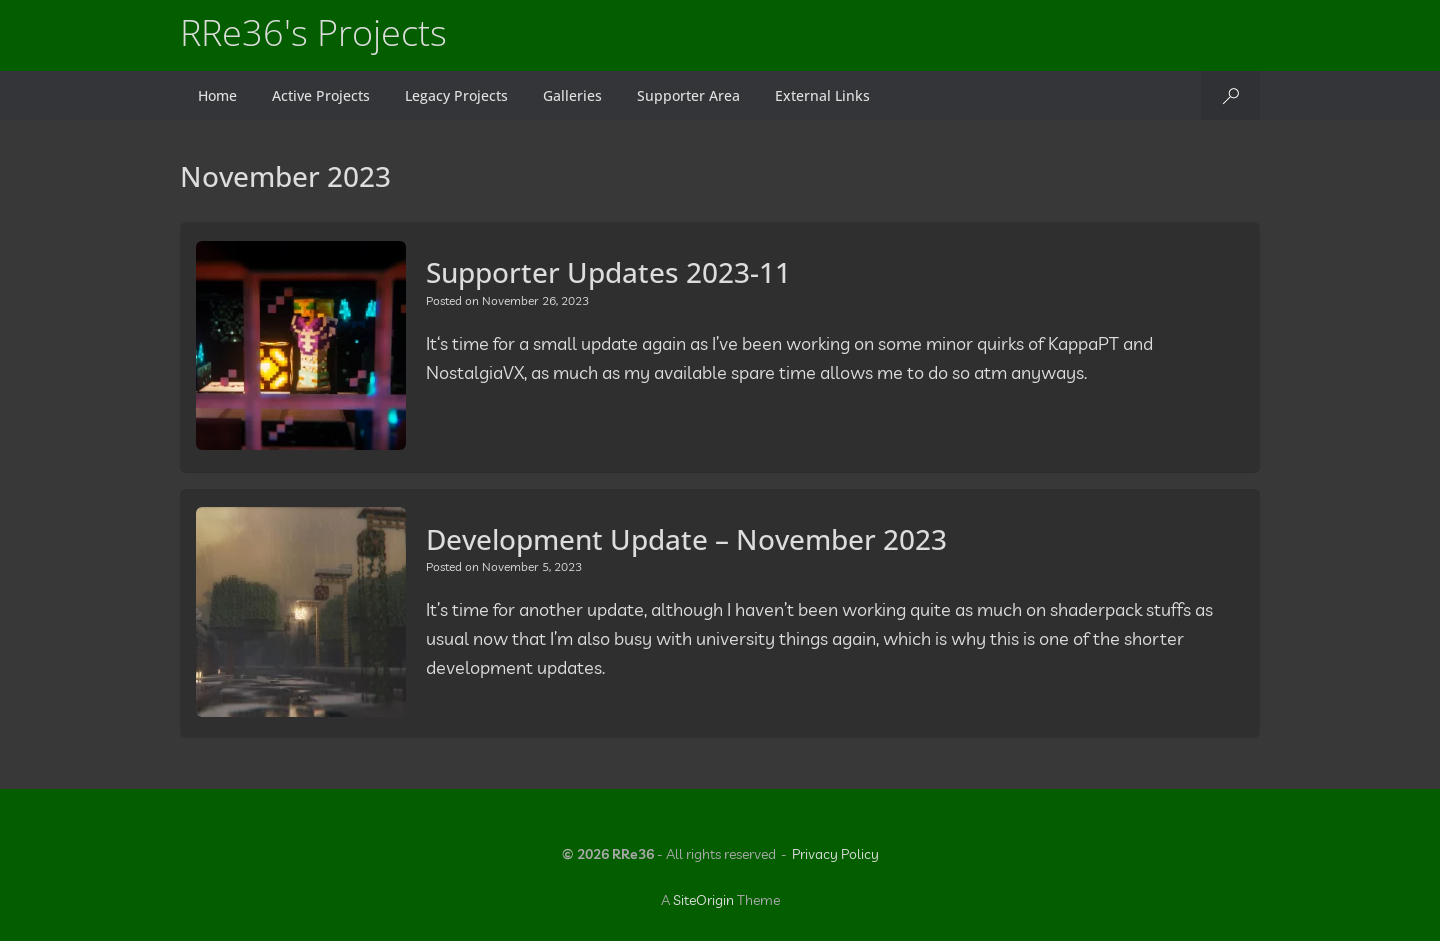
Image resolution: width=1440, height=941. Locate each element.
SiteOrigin (703, 900)
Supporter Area (688, 95)
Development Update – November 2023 (686, 539)
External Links (822, 95)
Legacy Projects (456, 95)
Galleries (572, 95)
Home (217, 95)
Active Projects (321, 95)
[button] (1230, 95)
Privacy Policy (835, 854)
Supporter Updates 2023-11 (608, 272)
